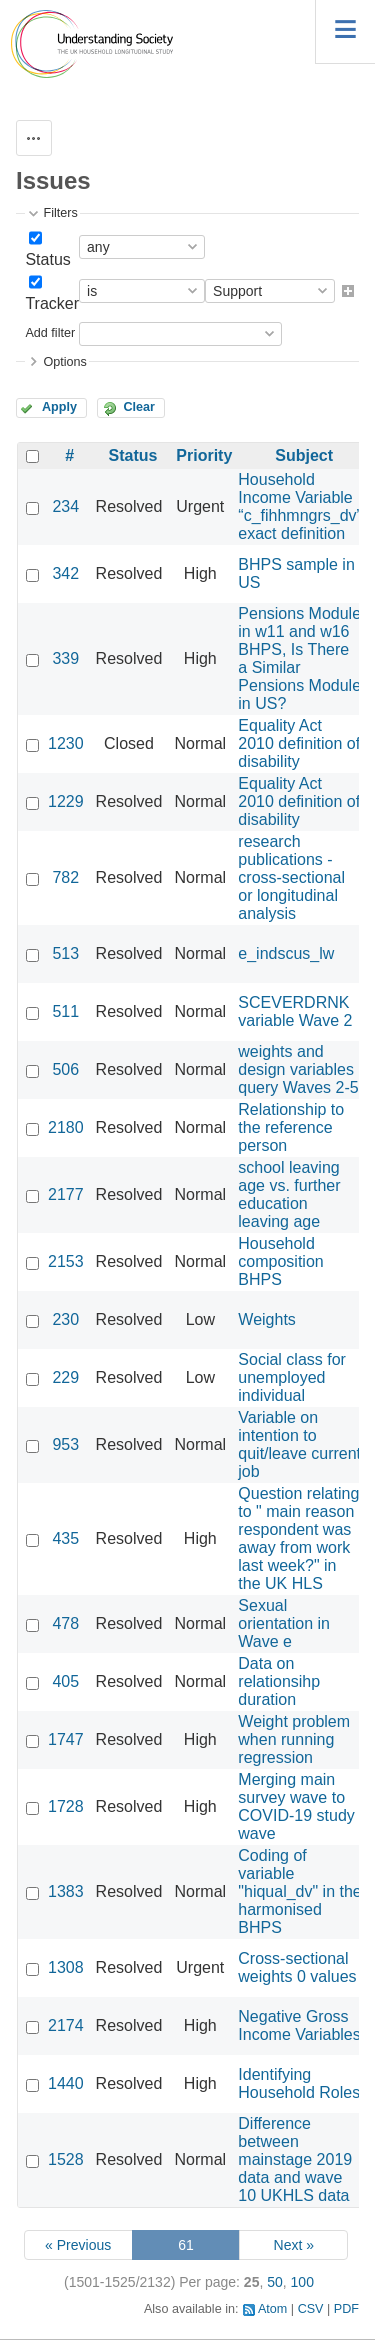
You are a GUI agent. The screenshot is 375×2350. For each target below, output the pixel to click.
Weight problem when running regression (294, 1739)
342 (65, 573)
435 (65, 1538)
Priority (204, 455)
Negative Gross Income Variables (299, 2025)
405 (65, 1681)
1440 (66, 2083)
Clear (139, 407)
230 (65, 1319)
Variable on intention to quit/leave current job (299, 1444)
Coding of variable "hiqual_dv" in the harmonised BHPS (299, 1891)
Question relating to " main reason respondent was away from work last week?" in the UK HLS (298, 1538)
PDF (346, 2309)
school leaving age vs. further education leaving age (289, 1194)
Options (64, 362)
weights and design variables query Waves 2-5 (298, 1069)
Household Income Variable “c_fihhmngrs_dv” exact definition (300, 506)
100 (302, 2282)
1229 (66, 801)
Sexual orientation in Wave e (284, 1623)
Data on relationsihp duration (279, 1681)
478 (65, 1623)
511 (65, 1011)
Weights (267, 1319)
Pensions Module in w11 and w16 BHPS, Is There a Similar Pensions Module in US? (299, 658)
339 (65, 658)
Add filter (50, 333)
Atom (272, 2309)
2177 (66, 1194)
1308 (66, 1967)
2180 (66, 1127)
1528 (66, 2159)
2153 (66, 1261)
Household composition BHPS (280, 1261)
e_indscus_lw (286, 953)
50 (275, 2282)
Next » (294, 2245)
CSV (311, 2309)
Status (47, 259)
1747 (66, 1739)
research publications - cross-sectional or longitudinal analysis (291, 877)
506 (65, 1069)
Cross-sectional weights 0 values (297, 1967)
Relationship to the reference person (291, 1127)
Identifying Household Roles (299, 2083)
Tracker (52, 303)
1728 (66, 1806)
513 (65, 953)
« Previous (78, 2245)
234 (65, 506)
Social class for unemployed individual (292, 1377)
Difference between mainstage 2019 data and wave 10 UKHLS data (295, 2159)
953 (65, 1444)
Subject (304, 455)
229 (65, 1377)
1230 (66, 743)
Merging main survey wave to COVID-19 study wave (296, 1806)
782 (65, 877)
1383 (66, 1891)
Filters (60, 213)
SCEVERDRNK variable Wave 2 (295, 1011)
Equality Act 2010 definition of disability (299, 743)
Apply (59, 407)
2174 (66, 2025)
